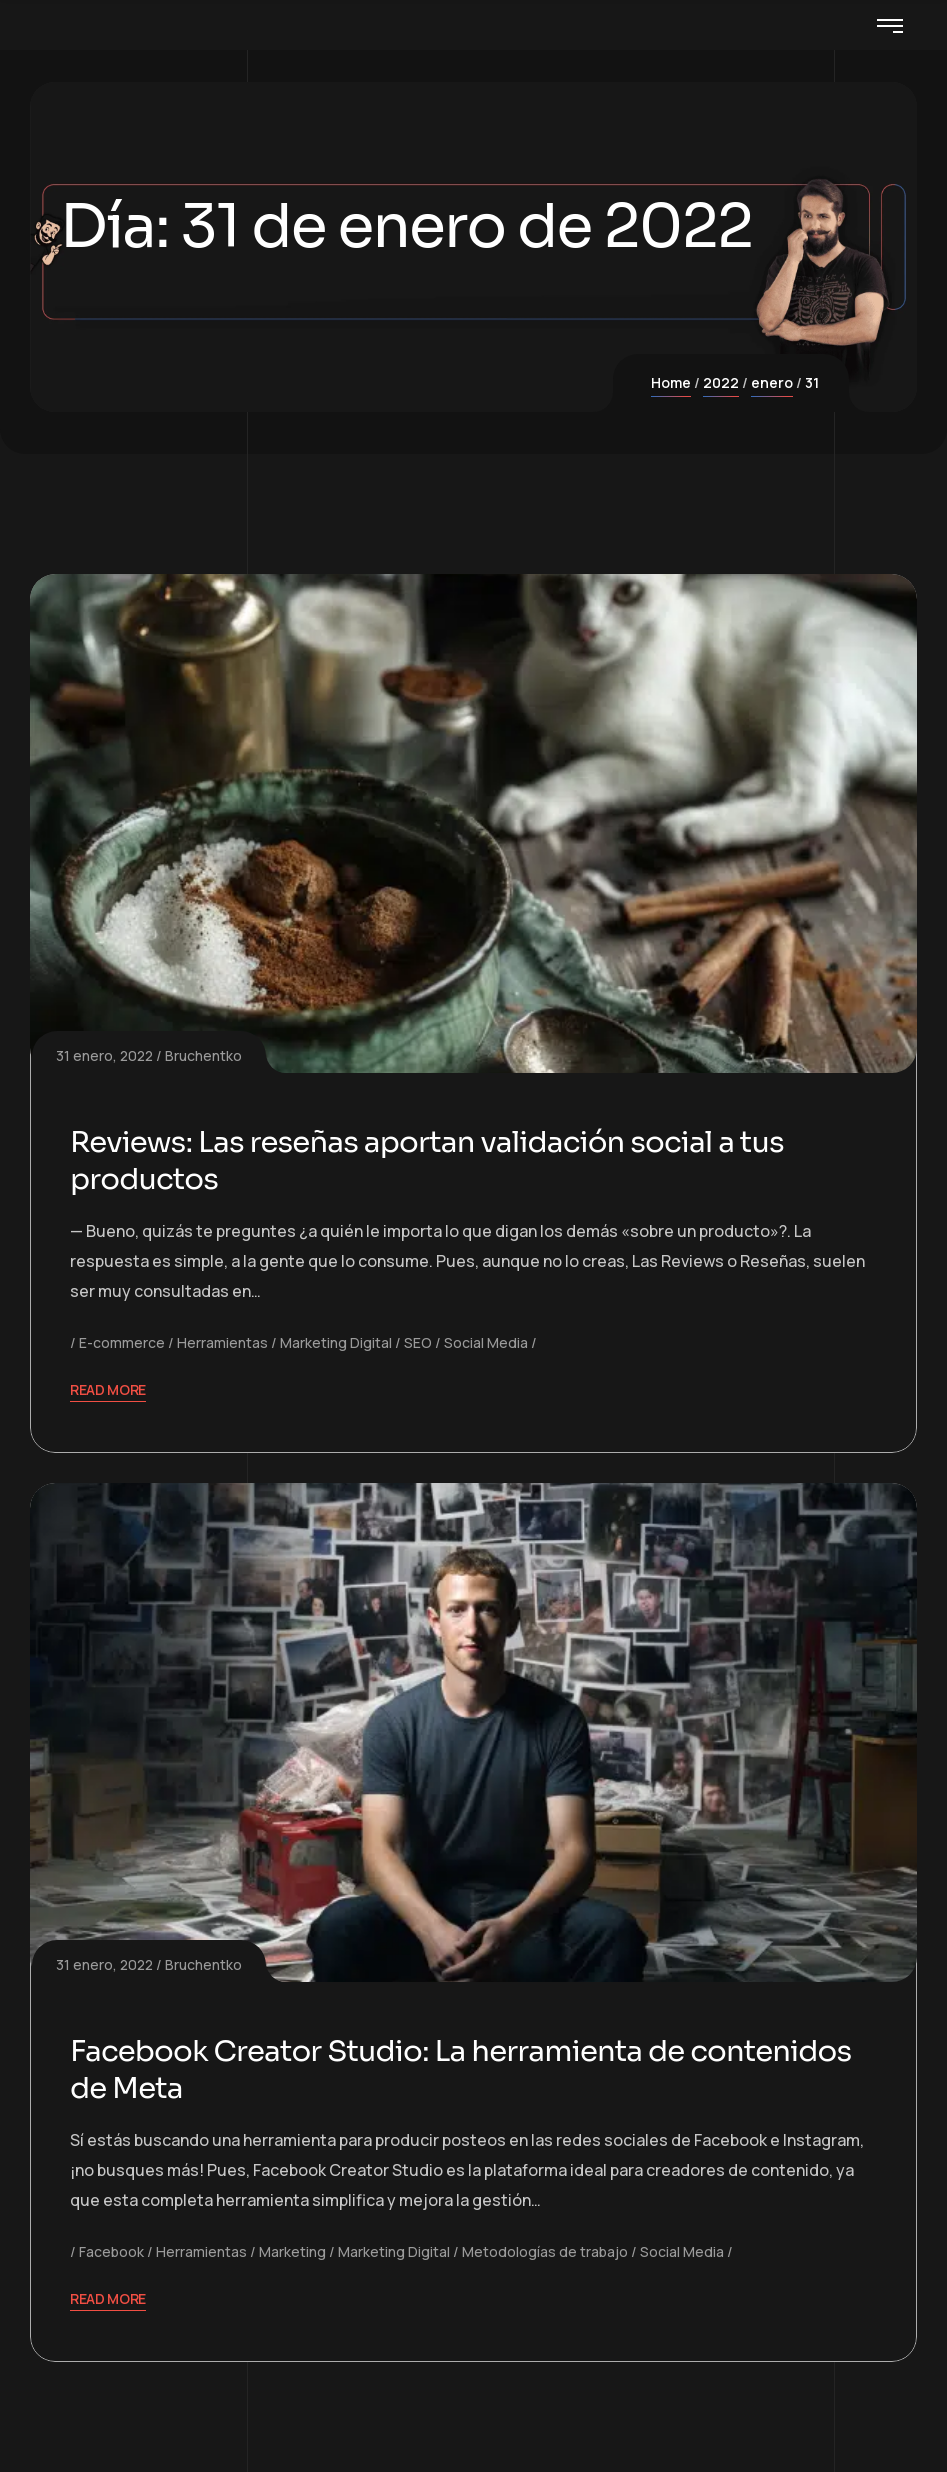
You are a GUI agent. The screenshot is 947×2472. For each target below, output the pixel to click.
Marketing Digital (336, 1342)
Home (671, 382)
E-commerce (122, 1342)
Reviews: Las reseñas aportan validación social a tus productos (436, 1161)
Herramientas (222, 1342)
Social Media (486, 1342)
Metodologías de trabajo (545, 2251)
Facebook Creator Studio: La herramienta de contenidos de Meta (470, 2070)
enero (772, 382)
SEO (418, 1342)
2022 (721, 382)
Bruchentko (203, 1055)
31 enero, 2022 (104, 1055)
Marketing (292, 2251)
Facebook (111, 2251)
